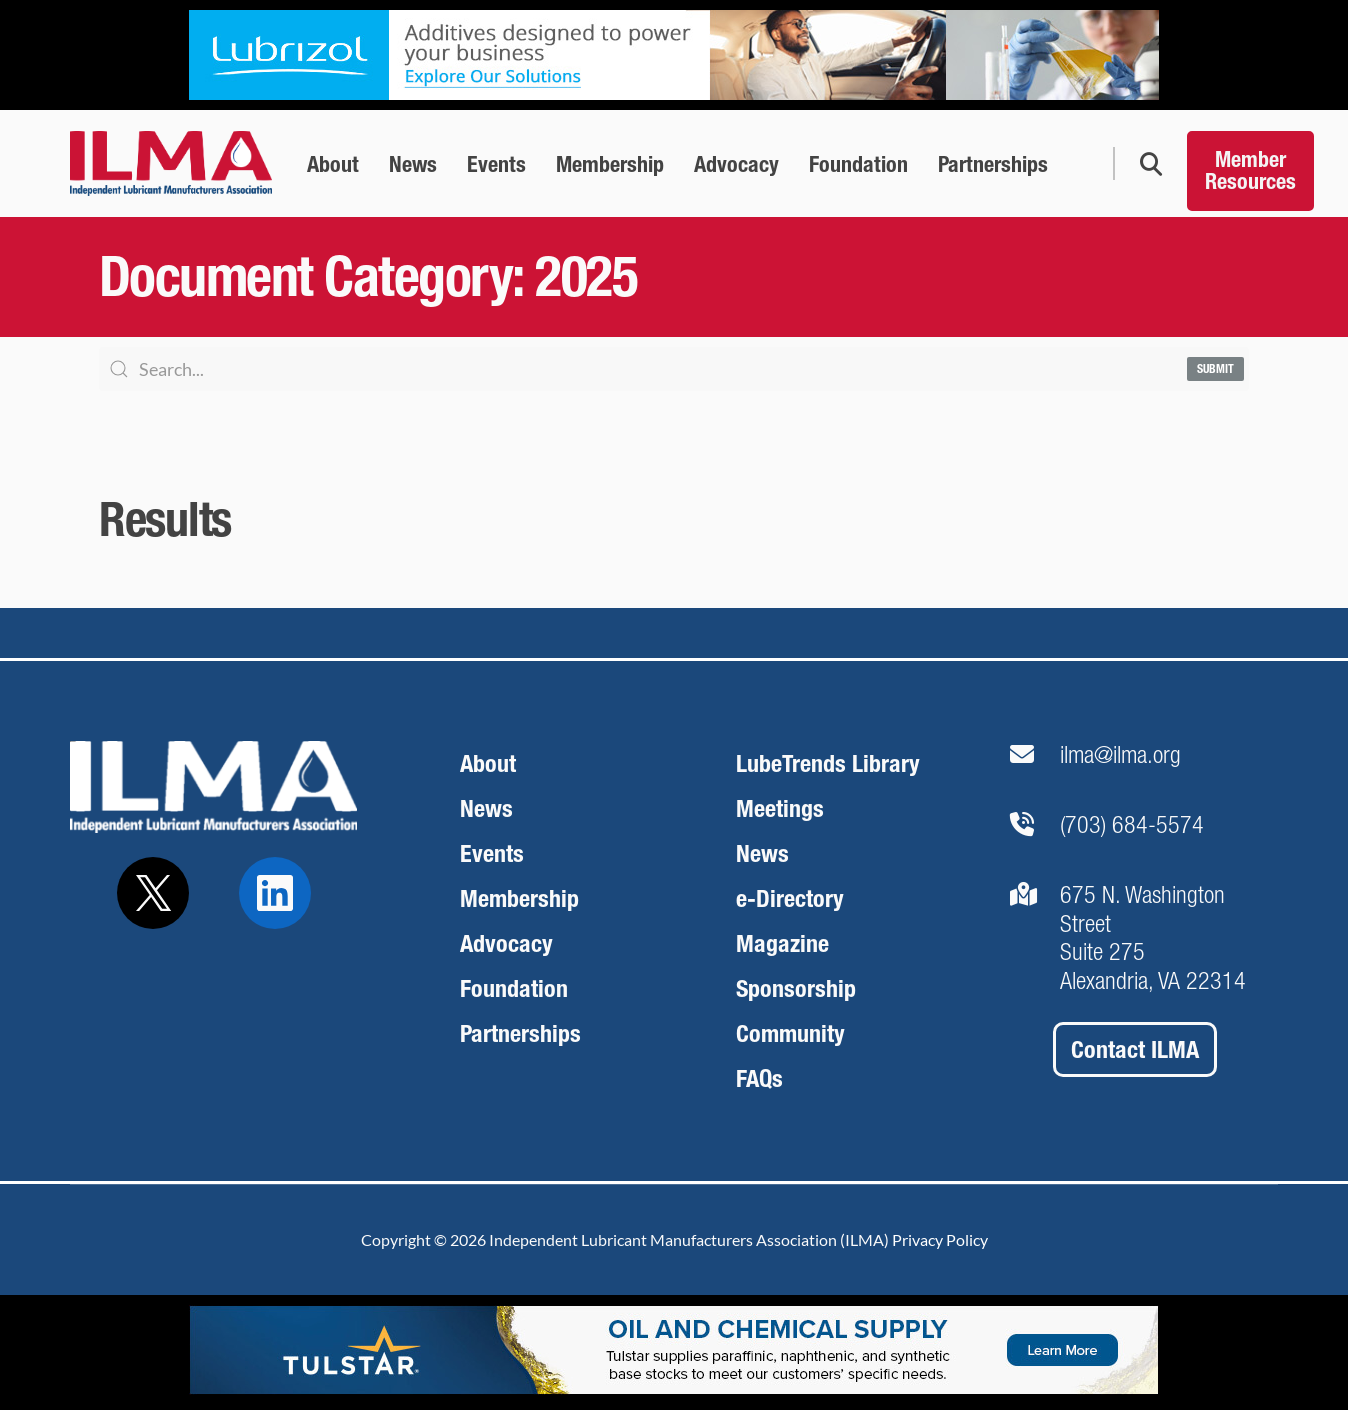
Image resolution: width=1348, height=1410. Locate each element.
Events (492, 853)
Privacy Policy (940, 1239)
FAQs (759, 1078)
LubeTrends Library (828, 763)
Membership (519, 898)
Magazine (782, 943)
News (486, 808)
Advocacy (506, 943)
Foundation (514, 988)
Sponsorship (796, 988)
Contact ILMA (1135, 1049)
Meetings (780, 808)
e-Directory (790, 898)
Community (790, 1033)
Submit (1215, 369)
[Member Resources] (1250, 163)
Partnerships (520, 1033)
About (488, 763)
